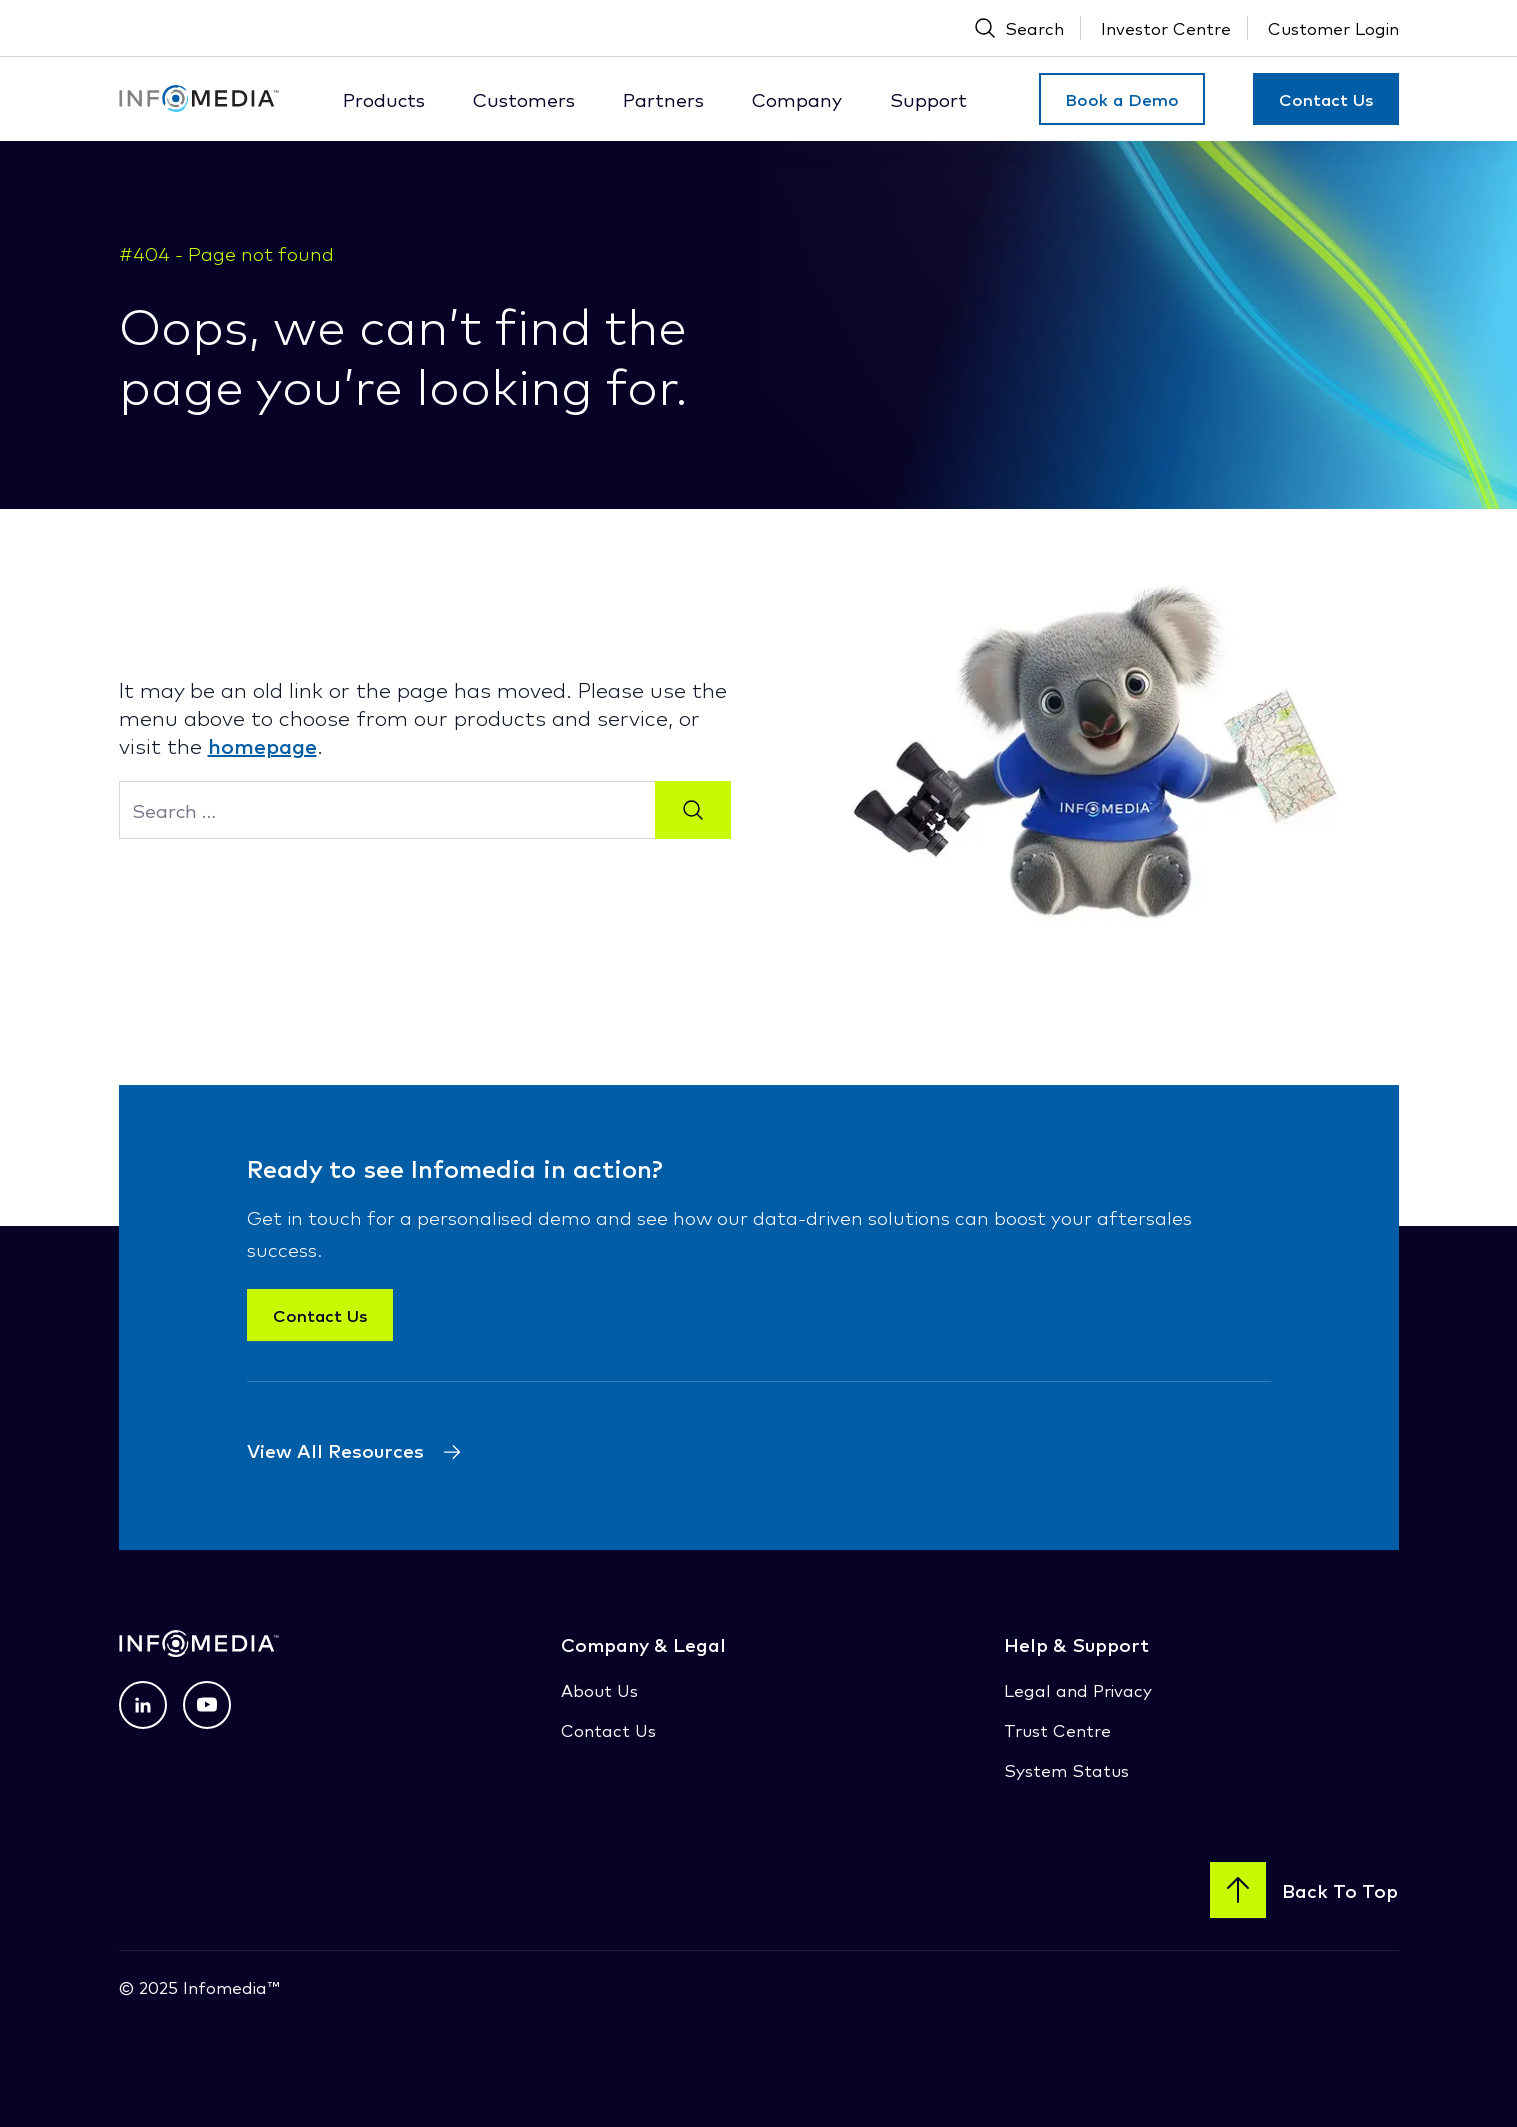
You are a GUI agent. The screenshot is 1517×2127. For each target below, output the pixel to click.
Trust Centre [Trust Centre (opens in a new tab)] (1057, 1729)
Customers (524, 99)
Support (928, 99)
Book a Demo (1122, 99)
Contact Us (1326, 99)
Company (797, 99)
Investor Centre (1166, 27)
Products (384, 99)
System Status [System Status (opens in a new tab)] (1066, 1769)
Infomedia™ (228, 1986)
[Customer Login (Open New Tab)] (1333, 28)
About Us (599, 1689)
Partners (663, 99)
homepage (262, 745)
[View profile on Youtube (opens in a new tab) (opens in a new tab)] (207, 1705)
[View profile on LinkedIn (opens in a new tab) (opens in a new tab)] (143, 1705)
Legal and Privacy (1078, 1689)
